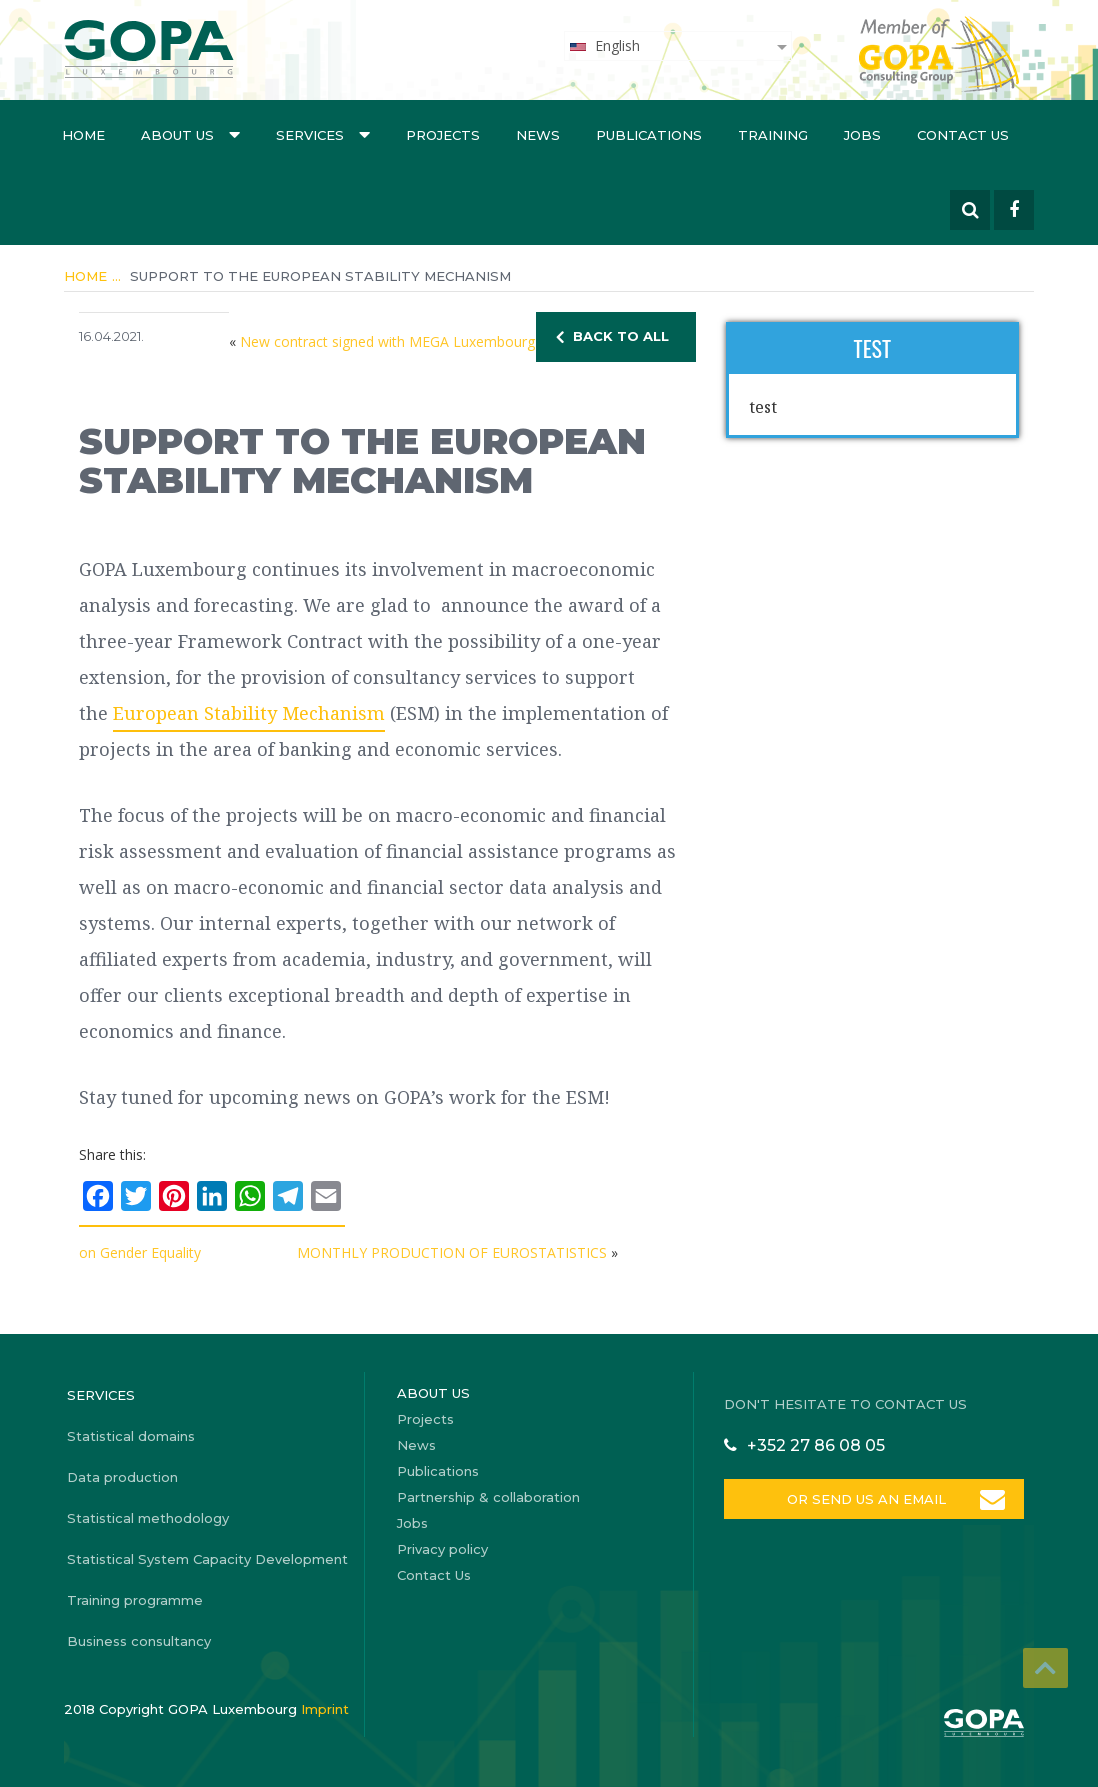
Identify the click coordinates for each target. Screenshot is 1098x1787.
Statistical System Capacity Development (207, 1559)
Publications (649, 135)
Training (773, 135)
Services (323, 134)
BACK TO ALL (621, 336)
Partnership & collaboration (488, 1497)
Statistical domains (131, 1436)
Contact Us (963, 135)
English (604, 45)
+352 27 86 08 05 (816, 1445)
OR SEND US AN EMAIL (866, 1499)
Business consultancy (139, 1641)
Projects (443, 135)
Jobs (862, 135)
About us (190, 134)
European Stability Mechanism (249, 713)
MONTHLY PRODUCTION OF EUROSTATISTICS (452, 1252)
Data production (122, 1477)
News (538, 135)
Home (83, 135)
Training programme (135, 1600)
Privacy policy (442, 1549)
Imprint (325, 1709)
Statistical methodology (148, 1518)
